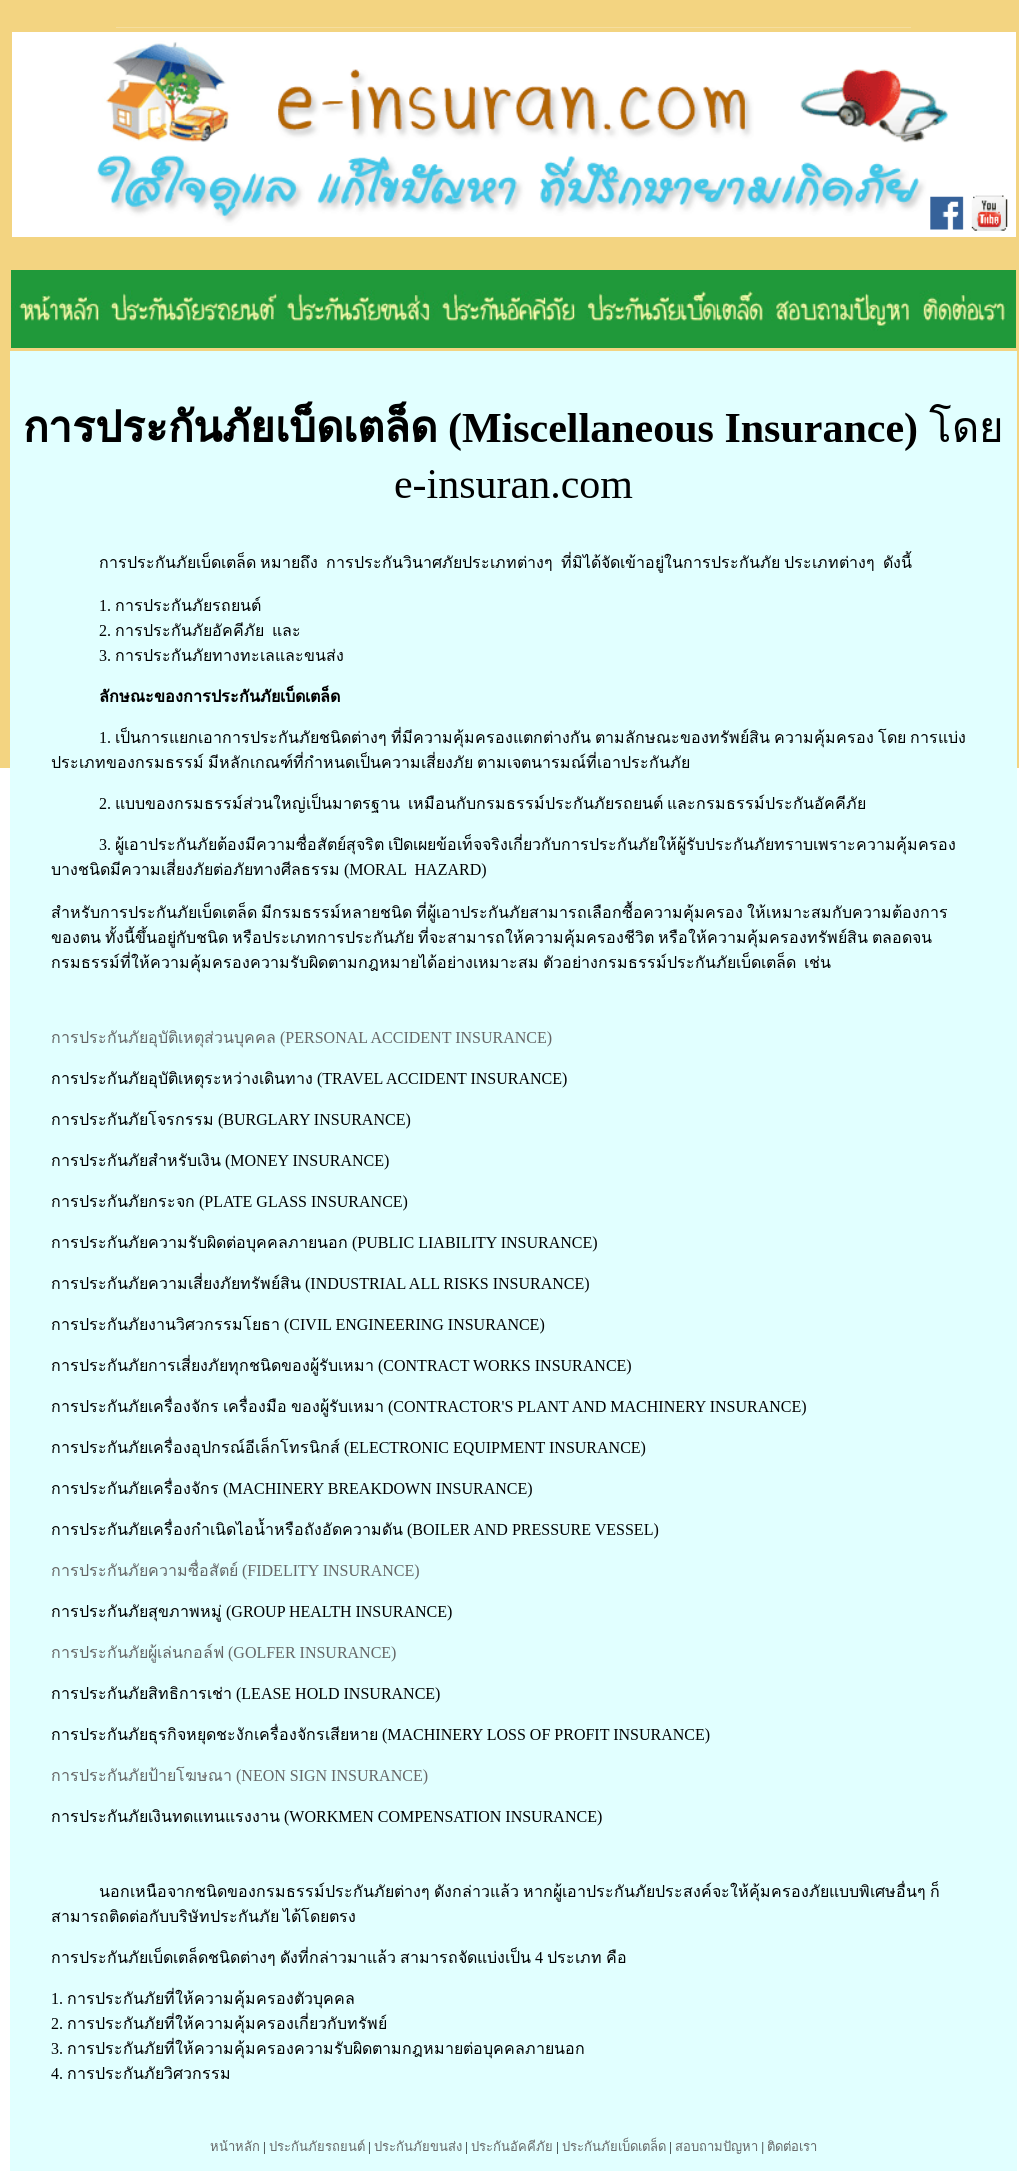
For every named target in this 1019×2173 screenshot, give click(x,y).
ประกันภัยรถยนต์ (317, 2146)
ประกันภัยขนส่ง (418, 2146)
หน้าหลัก (235, 2146)
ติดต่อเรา (792, 2146)
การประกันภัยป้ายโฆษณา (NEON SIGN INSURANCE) (239, 1775)
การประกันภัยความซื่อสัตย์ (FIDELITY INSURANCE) (235, 1570)
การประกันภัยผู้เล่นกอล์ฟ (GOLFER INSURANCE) (223, 1652)
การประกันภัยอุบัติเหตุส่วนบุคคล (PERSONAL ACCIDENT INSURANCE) (301, 1037)
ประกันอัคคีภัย (512, 2146)
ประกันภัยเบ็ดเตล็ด (614, 2146)
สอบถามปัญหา (716, 2146)
